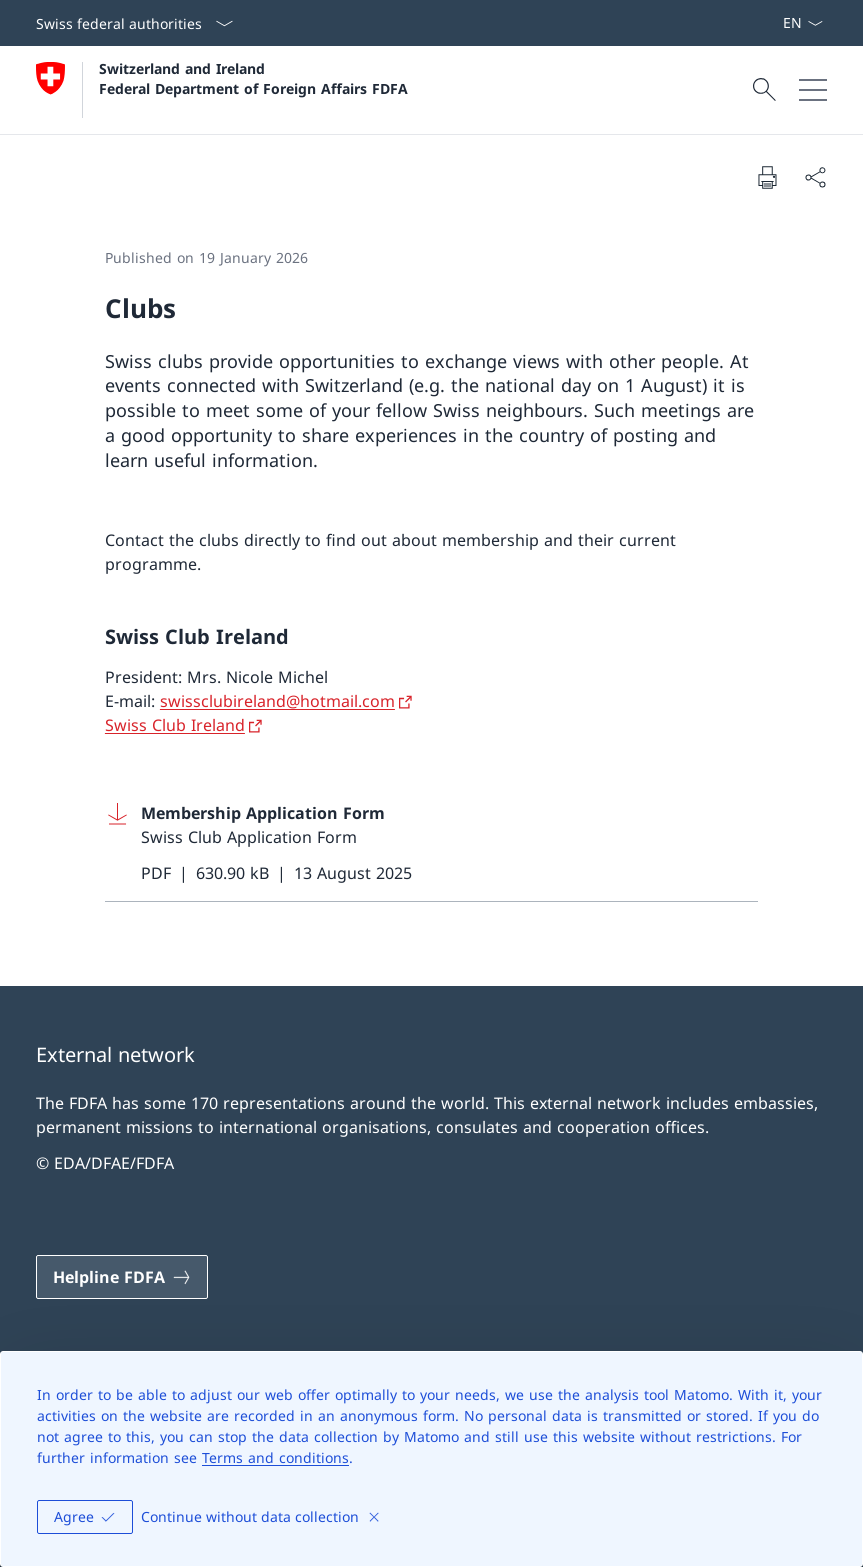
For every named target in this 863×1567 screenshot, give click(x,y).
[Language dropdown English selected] (802, 23)
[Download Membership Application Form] (431, 843)
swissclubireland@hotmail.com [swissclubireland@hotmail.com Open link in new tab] (277, 701)
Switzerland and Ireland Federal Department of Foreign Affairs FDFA (253, 78)
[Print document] (767, 177)
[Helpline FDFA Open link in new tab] (122, 1277)
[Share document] (815, 177)
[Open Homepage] (222, 90)
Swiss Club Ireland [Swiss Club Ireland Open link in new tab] (175, 725)
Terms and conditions (275, 1457)
